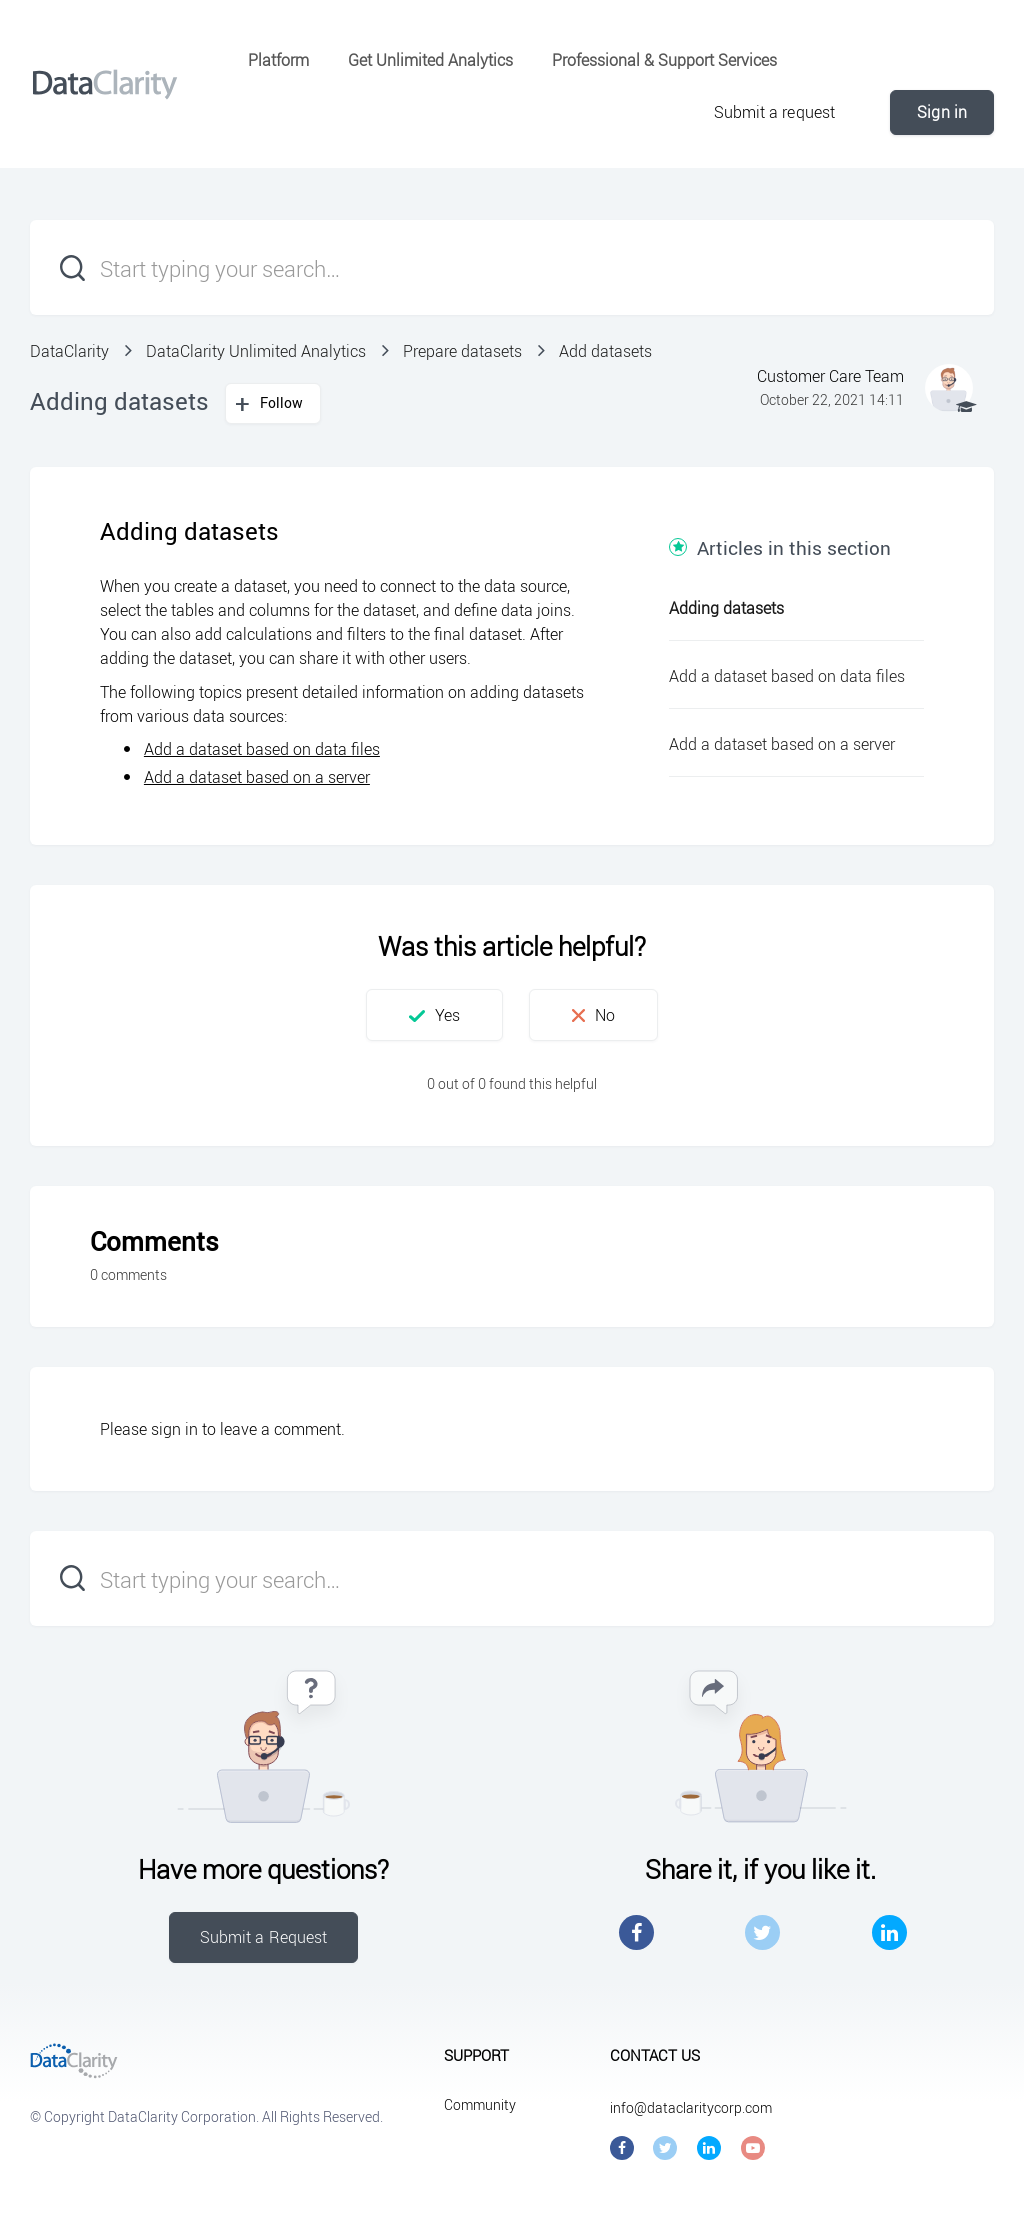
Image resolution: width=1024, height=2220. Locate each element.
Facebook (636, 1932)
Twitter (762, 1932)
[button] (434, 1015)
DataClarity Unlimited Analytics (256, 351)
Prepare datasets (462, 351)
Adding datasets (726, 608)
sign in (174, 1429)
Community (480, 2104)
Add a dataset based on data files (262, 749)
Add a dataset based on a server (257, 777)
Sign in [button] (942, 112)
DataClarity (69, 351)
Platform (278, 60)
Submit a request (775, 112)
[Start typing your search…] (512, 267)
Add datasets (605, 351)
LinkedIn (889, 1932)
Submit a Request (264, 1937)
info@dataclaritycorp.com (691, 2107)
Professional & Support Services (664, 60)
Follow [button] (282, 402)
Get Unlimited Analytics (430, 60)
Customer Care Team (830, 376)
